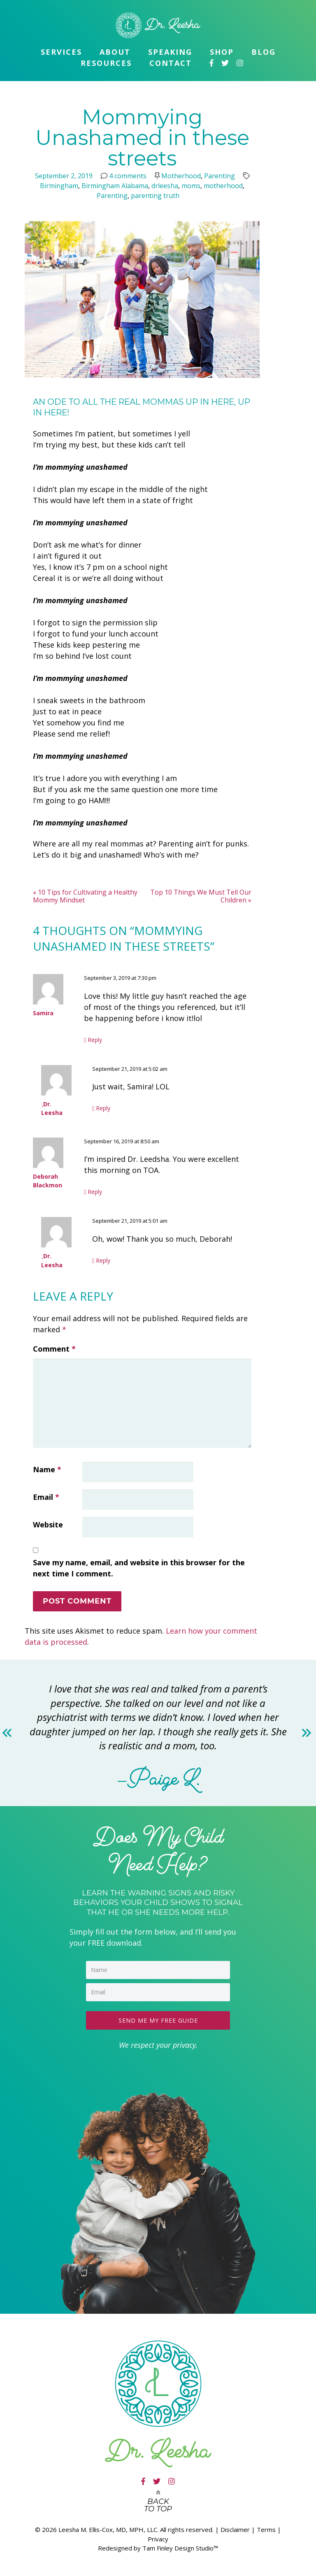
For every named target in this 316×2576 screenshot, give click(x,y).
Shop (222, 52)
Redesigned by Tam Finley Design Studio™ (158, 2546)
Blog (263, 52)
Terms (266, 2528)
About (115, 52)
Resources (106, 63)
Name (47, 1469)
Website (48, 1524)
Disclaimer (235, 2528)
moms (190, 185)
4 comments (127, 175)
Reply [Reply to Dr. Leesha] (103, 1108)
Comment (54, 1349)
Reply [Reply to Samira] (95, 1040)
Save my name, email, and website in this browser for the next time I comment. (139, 1567)
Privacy (158, 2537)
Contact (170, 63)
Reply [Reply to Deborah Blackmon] (95, 1192)
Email (46, 1497)
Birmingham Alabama (114, 185)
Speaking (170, 52)
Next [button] (307, 1732)
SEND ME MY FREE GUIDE (158, 2019)
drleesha (164, 185)
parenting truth (155, 195)
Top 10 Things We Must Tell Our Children (200, 896)
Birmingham (59, 185)
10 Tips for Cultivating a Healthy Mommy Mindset (85, 896)
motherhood (223, 185)
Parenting (219, 175)
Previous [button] (8, 1732)
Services (61, 52)
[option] (158, 1733)
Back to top (158, 2503)
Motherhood (181, 175)
